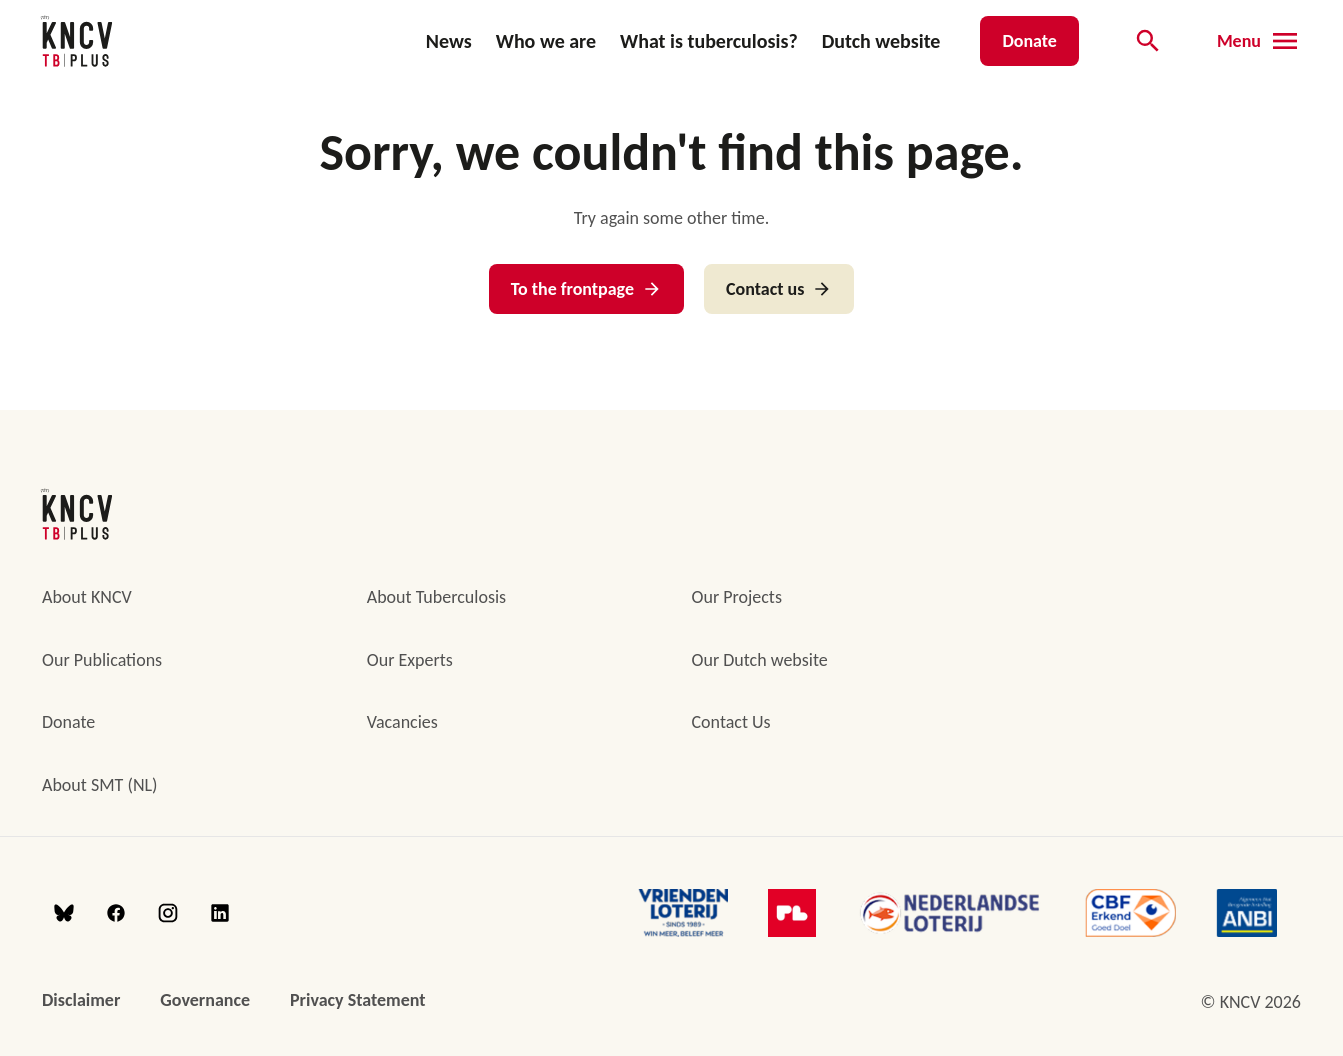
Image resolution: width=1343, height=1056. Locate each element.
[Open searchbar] (1148, 41)
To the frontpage (586, 289)
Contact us (779, 289)
